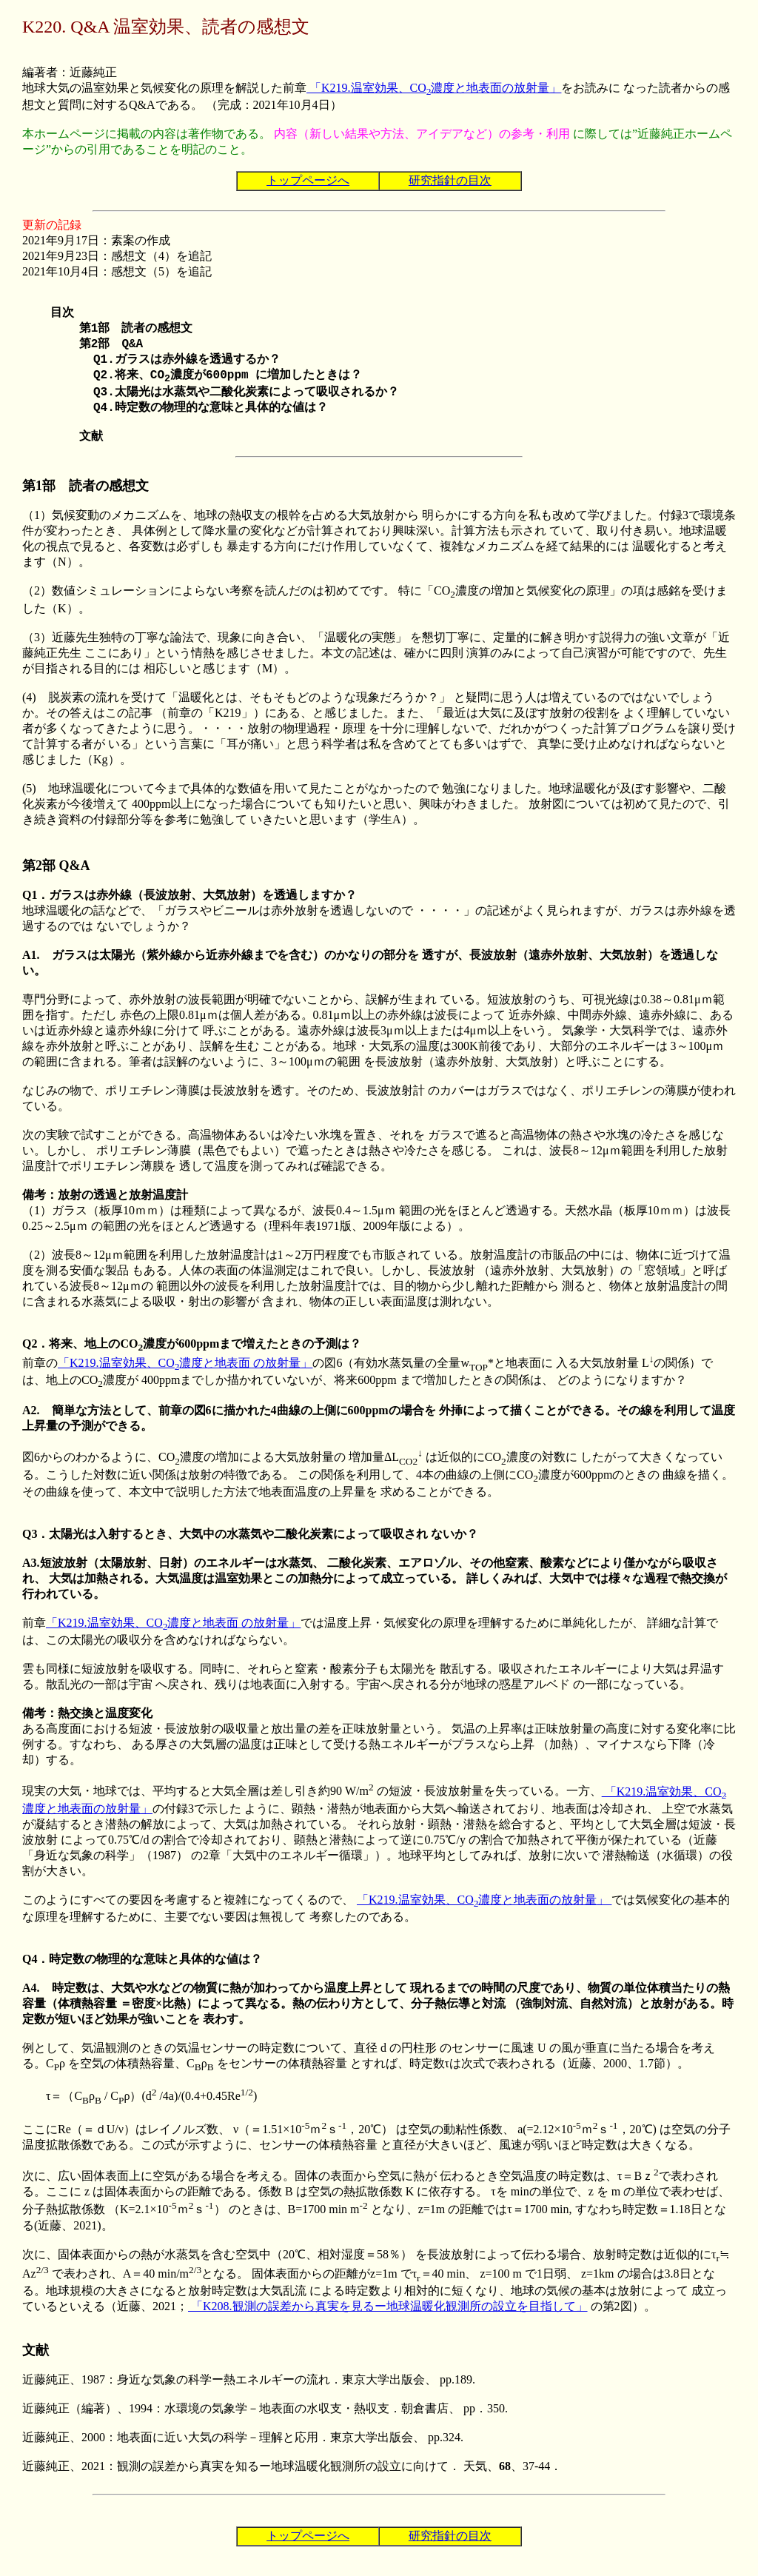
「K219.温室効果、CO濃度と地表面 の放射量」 (185, 1377)
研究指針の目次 (450, 180)
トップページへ (307, 180)
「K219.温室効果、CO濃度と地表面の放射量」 (433, 87)
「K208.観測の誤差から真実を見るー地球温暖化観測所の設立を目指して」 (388, 2321)
